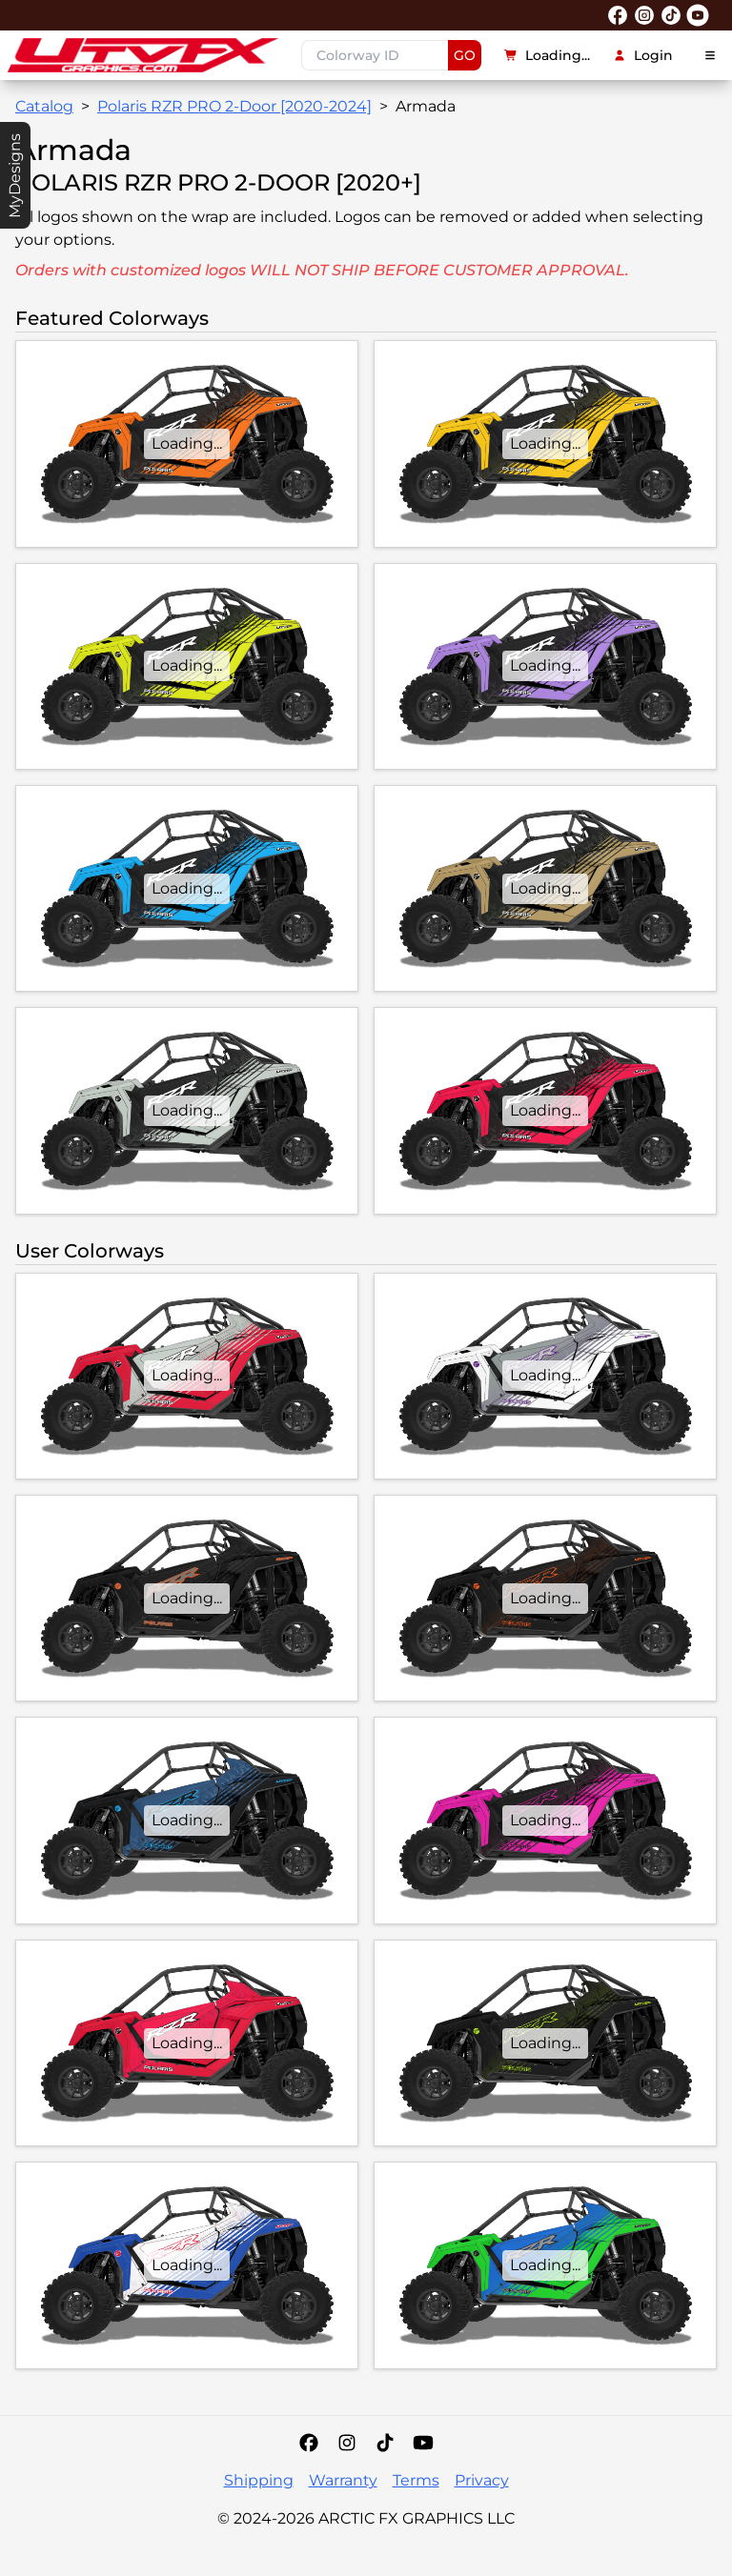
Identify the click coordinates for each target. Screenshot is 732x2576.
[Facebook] (308, 2442)
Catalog (44, 106)
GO (465, 55)
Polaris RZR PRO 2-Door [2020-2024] (234, 106)
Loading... (547, 55)
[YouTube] (423, 2442)
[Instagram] (347, 2442)
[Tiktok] (385, 2442)
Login (643, 55)
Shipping (259, 2480)
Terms (416, 2480)
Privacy (482, 2480)
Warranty (343, 2480)
